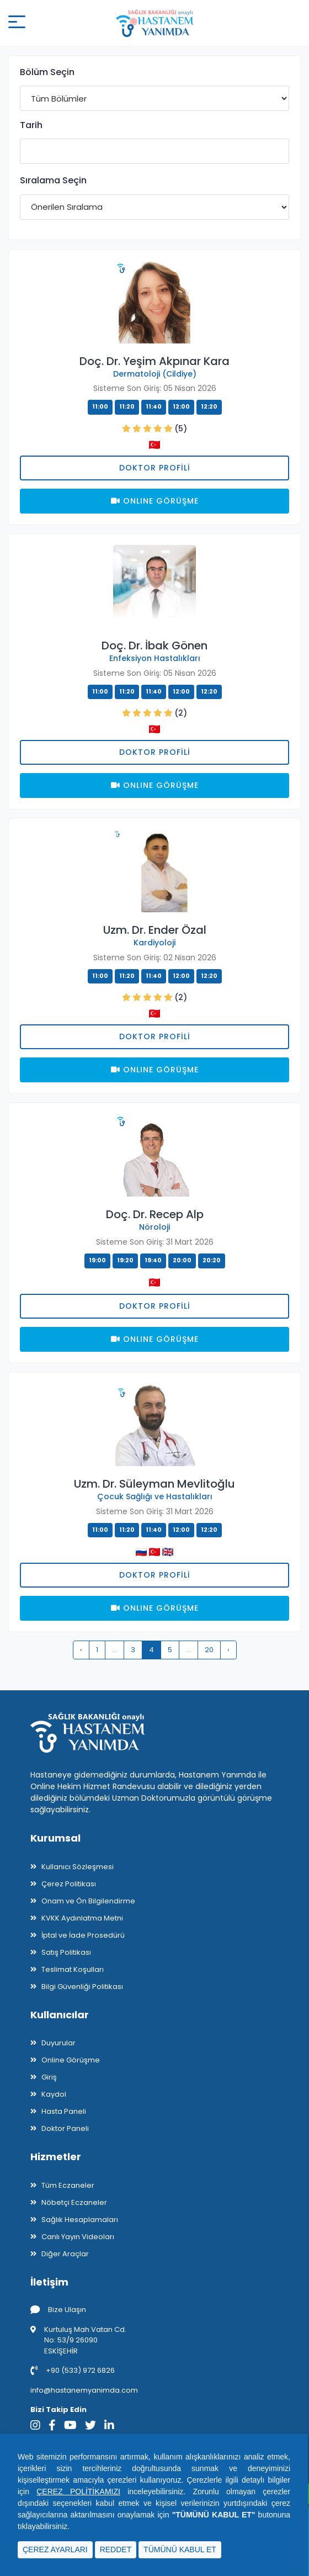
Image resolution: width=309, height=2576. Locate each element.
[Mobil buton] (17, 23)
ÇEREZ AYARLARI (55, 2549)
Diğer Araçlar (65, 2254)
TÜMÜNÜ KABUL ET (179, 2549)
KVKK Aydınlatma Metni (82, 1918)
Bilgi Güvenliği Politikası (82, 1986)
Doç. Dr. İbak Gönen (154, 645)
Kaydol (53, 2094)
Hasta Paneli (63, 2111)
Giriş (49, 2077)
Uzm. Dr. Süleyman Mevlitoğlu (154, 1483)
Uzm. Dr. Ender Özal (154, 930)
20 (209, 1649)
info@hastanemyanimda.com (84, 2390)
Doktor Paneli (65, 2128)
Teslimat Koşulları (72, 1969)
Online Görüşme (70, 2060)
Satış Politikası (66, 1952)
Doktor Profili (154, 467)
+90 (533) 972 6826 (72, 2370)
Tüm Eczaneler (67, 2185)
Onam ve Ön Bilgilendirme (88, 1901)
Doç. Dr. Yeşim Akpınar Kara (154, 361)
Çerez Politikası (68, 1884)
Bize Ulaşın (58, 2309)
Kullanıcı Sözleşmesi (77, 1866)
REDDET (116, 2549)
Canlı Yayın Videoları (77, 2236)
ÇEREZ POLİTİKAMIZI (78, 2491)
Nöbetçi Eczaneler (74, 2202)
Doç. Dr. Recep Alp (155, 1214)
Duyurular (58, 2043)
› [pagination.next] (228, 1649)
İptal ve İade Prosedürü (83, 1935)
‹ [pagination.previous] (81, 1649)
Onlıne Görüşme (155, 500)
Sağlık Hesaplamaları (79, 2219)
